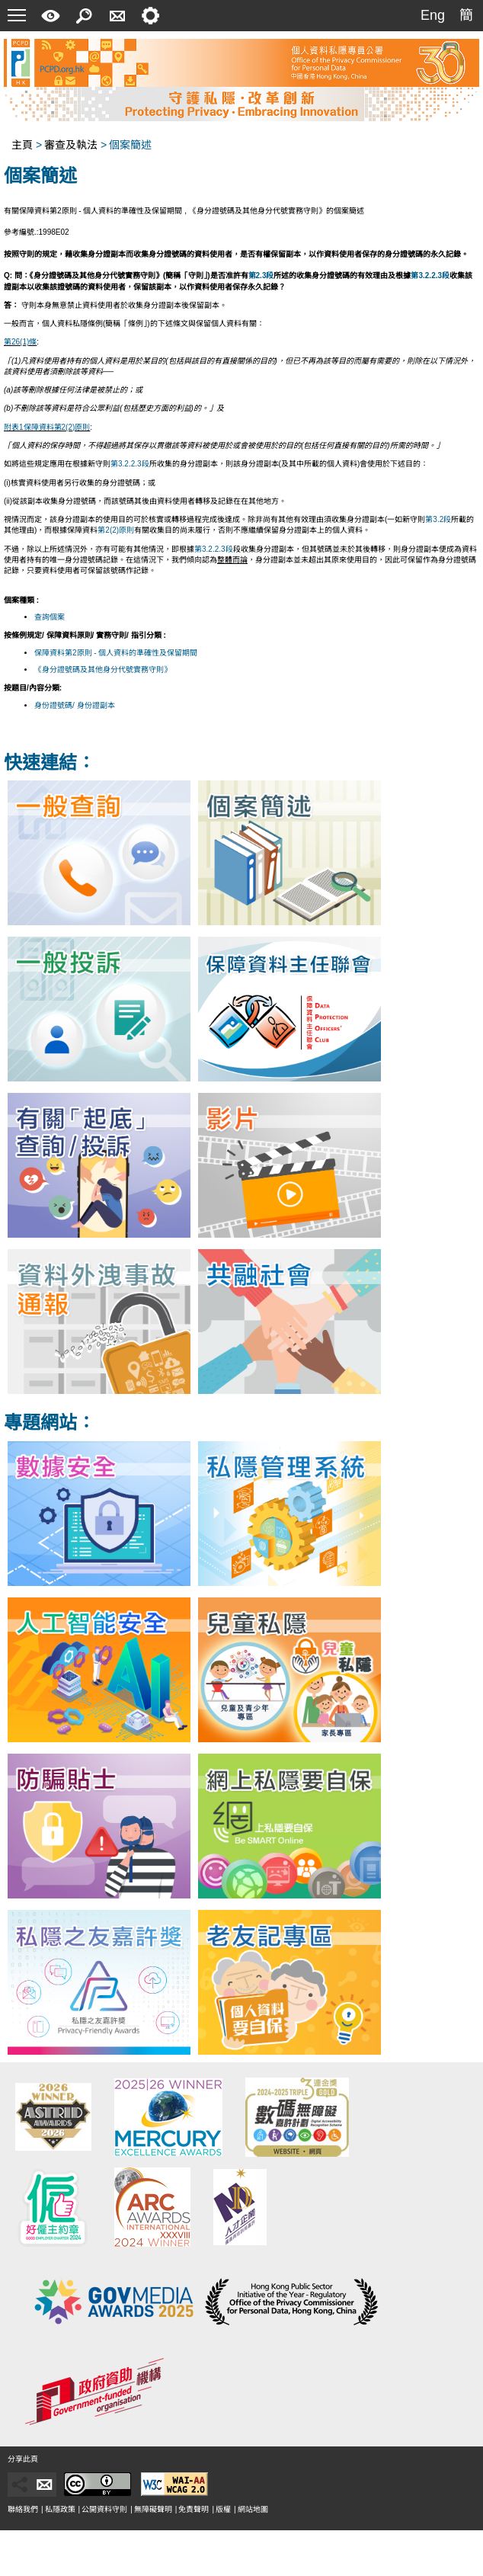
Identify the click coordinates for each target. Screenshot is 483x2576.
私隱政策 (60, 2509)
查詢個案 (49, 617)
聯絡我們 (23, 2509)
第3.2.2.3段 (430, 275)
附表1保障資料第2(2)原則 (47, 427)
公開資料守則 (104, 2509)
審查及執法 (71, 145)
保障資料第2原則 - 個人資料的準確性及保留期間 (115, 653)
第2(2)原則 (116, 530)
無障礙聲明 (153, 2509)
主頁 (22, 145)
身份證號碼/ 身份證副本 (74, 705)
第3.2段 (438, 519)
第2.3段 (261, 275)
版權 (223, 2509)
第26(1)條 (20, 342)
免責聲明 (193, 2509)
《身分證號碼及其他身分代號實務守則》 (102, 669)
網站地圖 (253, 2509)
